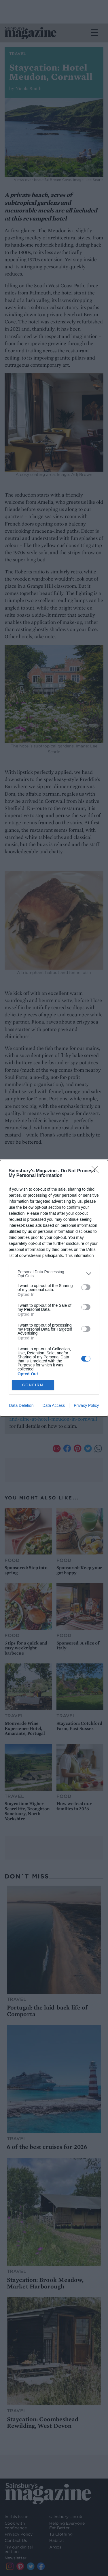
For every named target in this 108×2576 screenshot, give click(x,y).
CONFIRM (33, 1384)
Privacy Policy (86, 1405)
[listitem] (54, 1274)
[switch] (85, 1287)
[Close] (96, 1171)
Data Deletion (21, 1405)
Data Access (53, 1405)
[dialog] (54, 1288)
